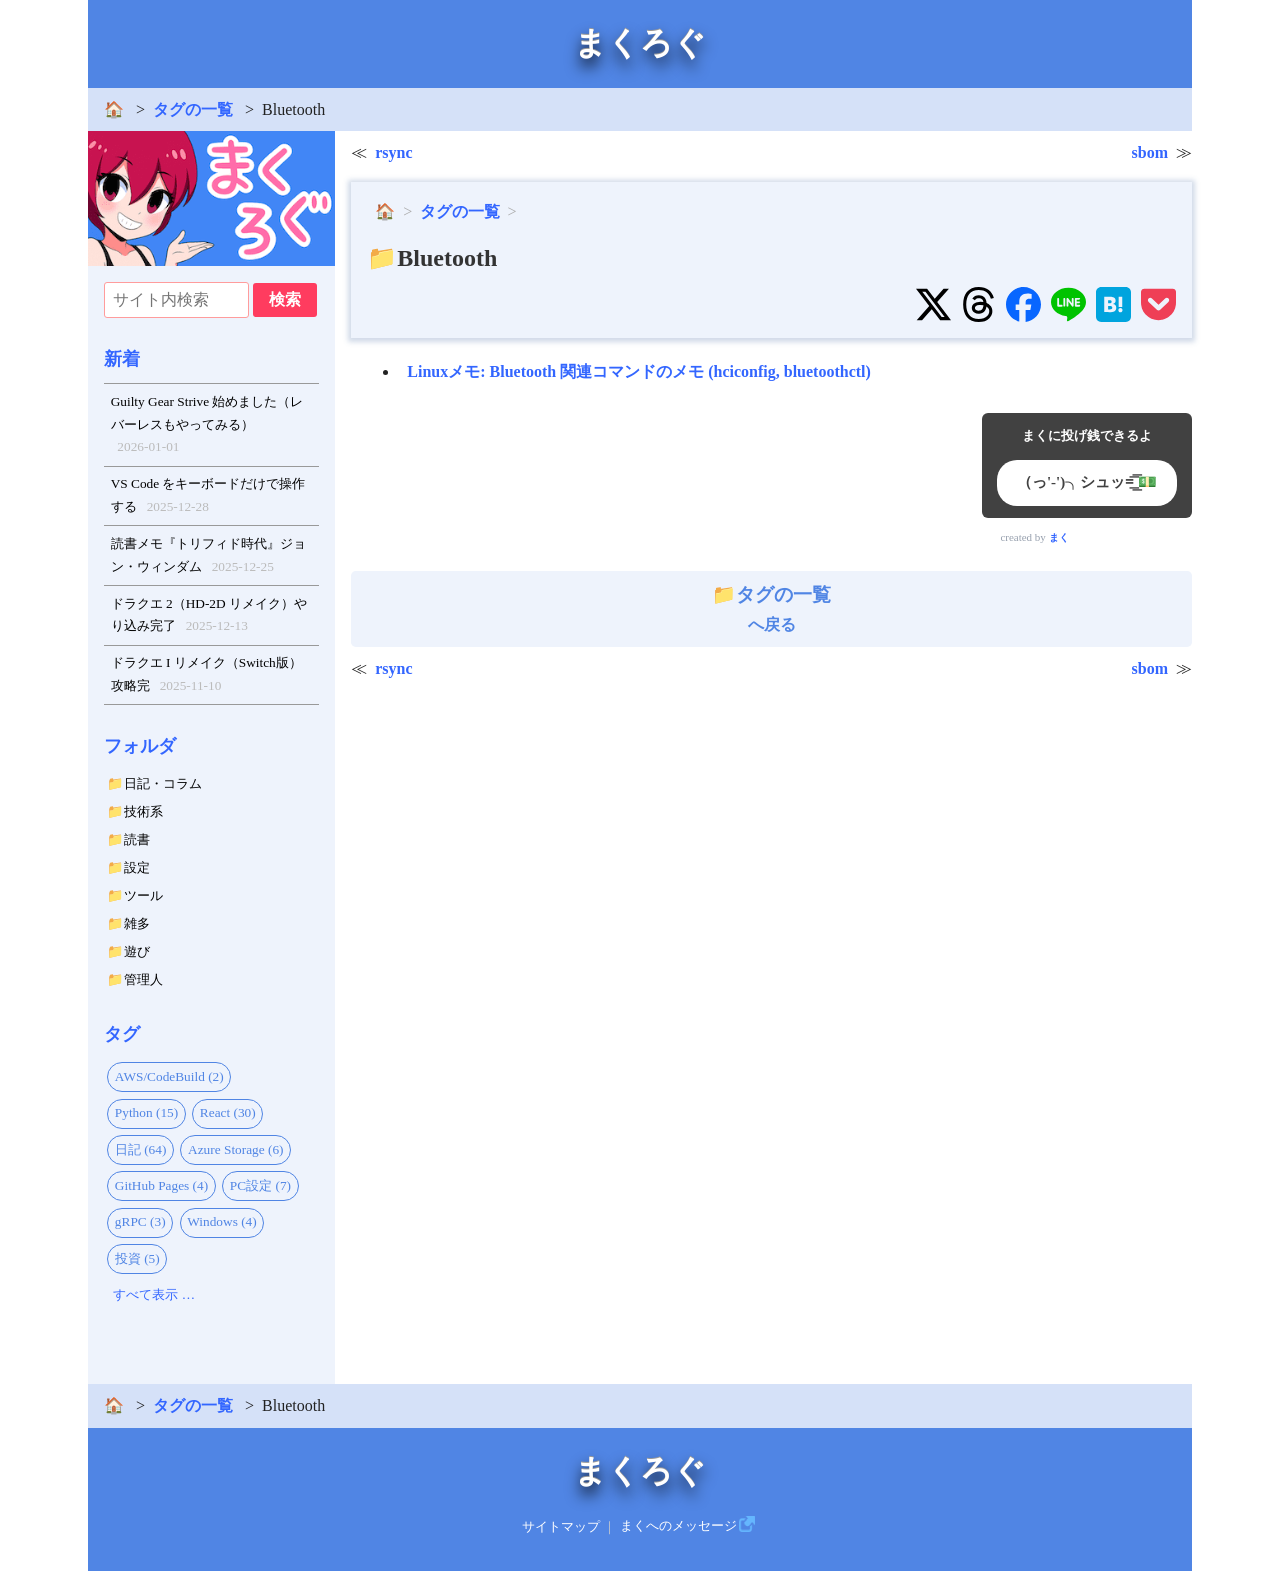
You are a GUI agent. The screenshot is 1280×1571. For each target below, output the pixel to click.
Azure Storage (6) (235, 1149)
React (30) (228, 1112)
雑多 (137, 923)
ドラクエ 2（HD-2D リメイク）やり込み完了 (209, 617)
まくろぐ (640, 43)
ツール (143, 895)
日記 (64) (141, 1149)
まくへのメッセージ (678, 1526)
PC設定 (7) (260, 1185)
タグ (122, 1034)
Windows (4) (221, 1221)
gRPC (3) (140, 1221)
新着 (122, 359)
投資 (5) (137, 1258)
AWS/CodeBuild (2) (169, 1076)
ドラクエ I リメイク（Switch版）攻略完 (206, 676)
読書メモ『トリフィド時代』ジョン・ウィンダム (208, 557)
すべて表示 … (154, 1294)
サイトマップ (561, 1526)
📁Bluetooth (432, 258)
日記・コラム (163, 783)
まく (1059, 537)
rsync (393, 152)
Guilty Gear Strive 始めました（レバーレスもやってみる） (207, 426)
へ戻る (771, 609)
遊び (137, 951)
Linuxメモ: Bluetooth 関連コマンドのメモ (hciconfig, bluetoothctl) (639, 371)
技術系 (143, 811)
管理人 (143, 979)
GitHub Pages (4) (161, 1185)
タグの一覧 (193, 109)
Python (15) (146, 1112)
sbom (1150, 152)
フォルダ (140, 746)
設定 (137, 867)
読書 (137, 839)
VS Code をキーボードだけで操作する (208, 497)
